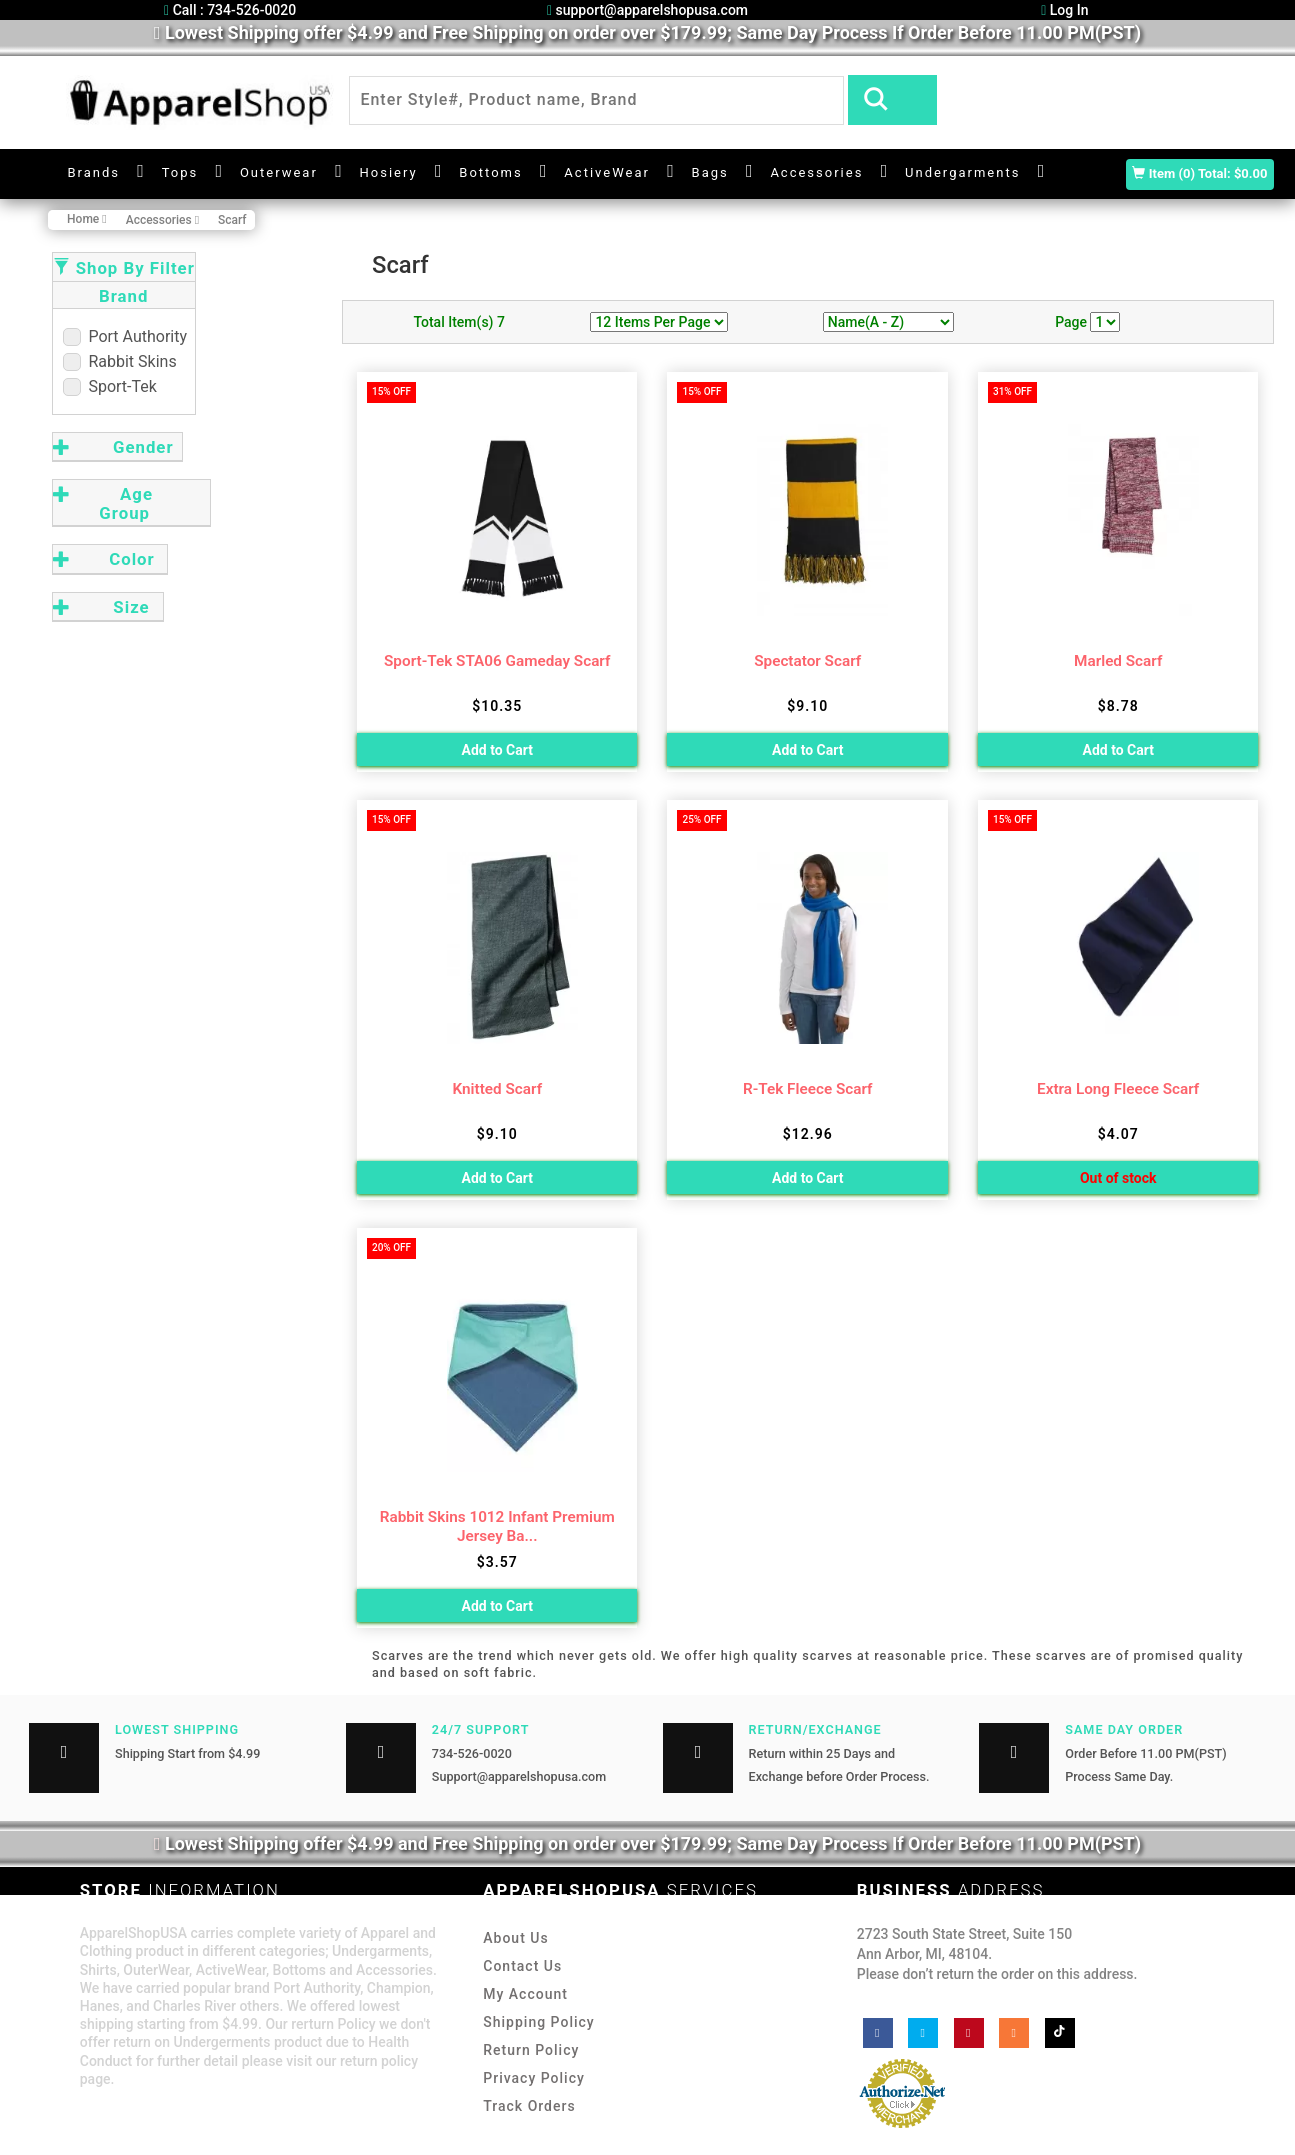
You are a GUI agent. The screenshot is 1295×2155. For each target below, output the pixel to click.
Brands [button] (94, 172)
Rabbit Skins (120, 361)
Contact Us (522, 1966)
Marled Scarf (1118, 661)
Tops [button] (180, 172)
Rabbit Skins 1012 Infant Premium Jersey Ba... (497, 1526)
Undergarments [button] (962, 172)
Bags (710, 172)
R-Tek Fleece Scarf (808, 1089)
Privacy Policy (534, 2078)
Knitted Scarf (497, 1089)
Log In (1064, 10)
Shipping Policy (538, 2022)
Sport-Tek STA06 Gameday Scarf (497, 661)
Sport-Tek (110, 386)
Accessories (816, 172)
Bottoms (490, 172)
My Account (525, 1994)
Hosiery (389, 172)
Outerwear (279, 172)
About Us (515, 1938)
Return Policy (531, 2050)
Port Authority (125, 336)
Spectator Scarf (807, 661)
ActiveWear (607, 172)
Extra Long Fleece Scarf (1118, 1089)
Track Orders (529, 2106)
